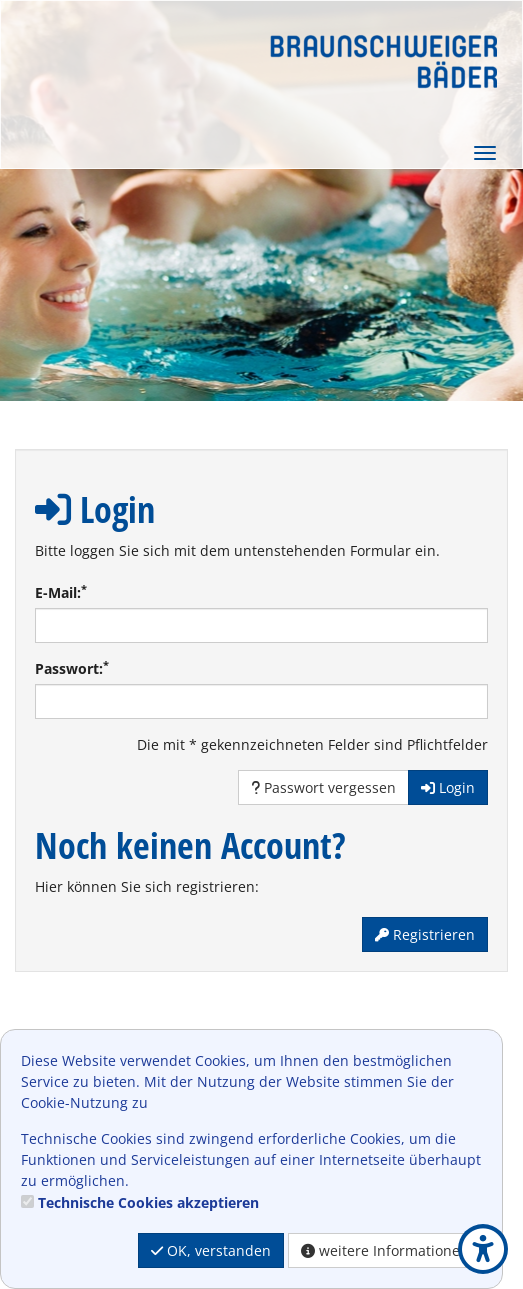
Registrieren (425, 934)
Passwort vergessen (323, 787)
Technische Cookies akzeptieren (148, 1202)
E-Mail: (61, 592)
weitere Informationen (385, 1250)
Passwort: (72, 668)
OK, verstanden (211, 1250)
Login (448, 787)
